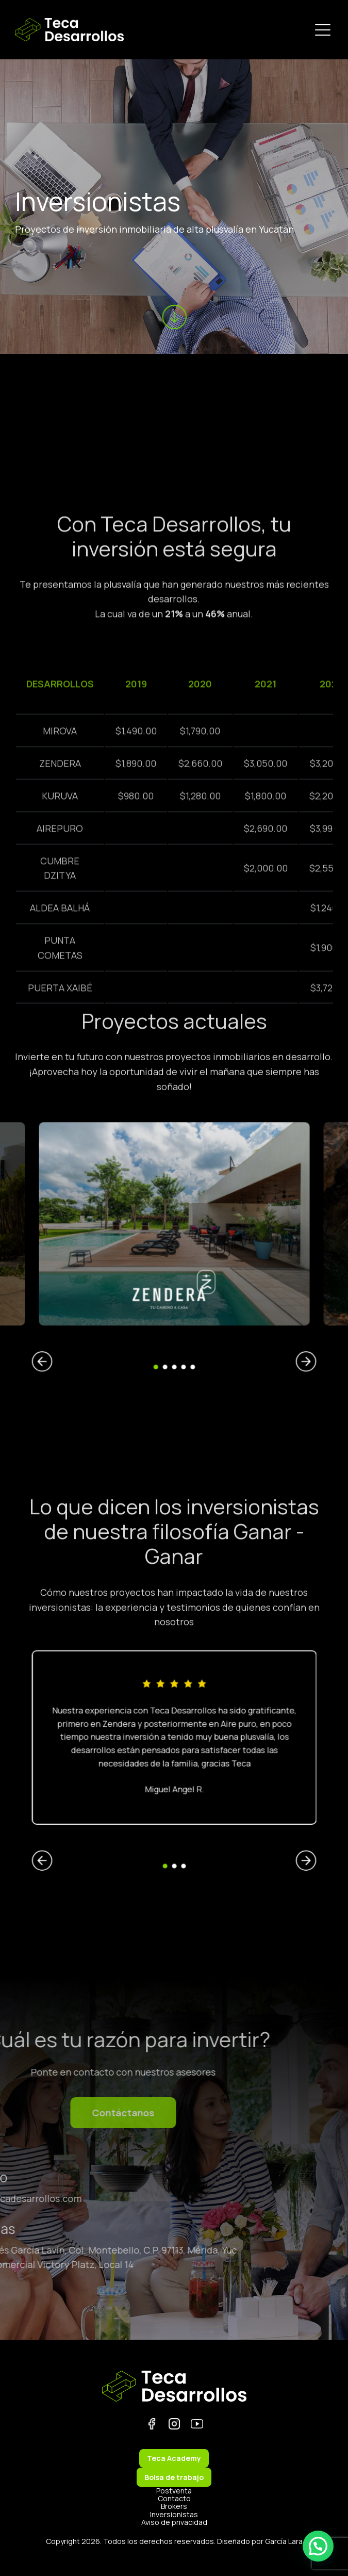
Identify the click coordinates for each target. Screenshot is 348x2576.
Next (225, 1302)
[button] (318, 2546)
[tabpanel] (174, 1249)
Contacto (174, 2498)
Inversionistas (174, 2514)
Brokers (174, 2506)
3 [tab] (174, 1305)
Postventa (174, 2491)
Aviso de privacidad (174, 2522)
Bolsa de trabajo (174, 2477)
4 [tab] (177, 1305)
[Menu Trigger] (322, 29)
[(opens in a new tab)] (63, 1249)
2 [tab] (170, 1305)
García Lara (284, 2541)
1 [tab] (167, 1305)
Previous (122, 1302)
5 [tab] (181, 1305)
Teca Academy (174, 2458)
